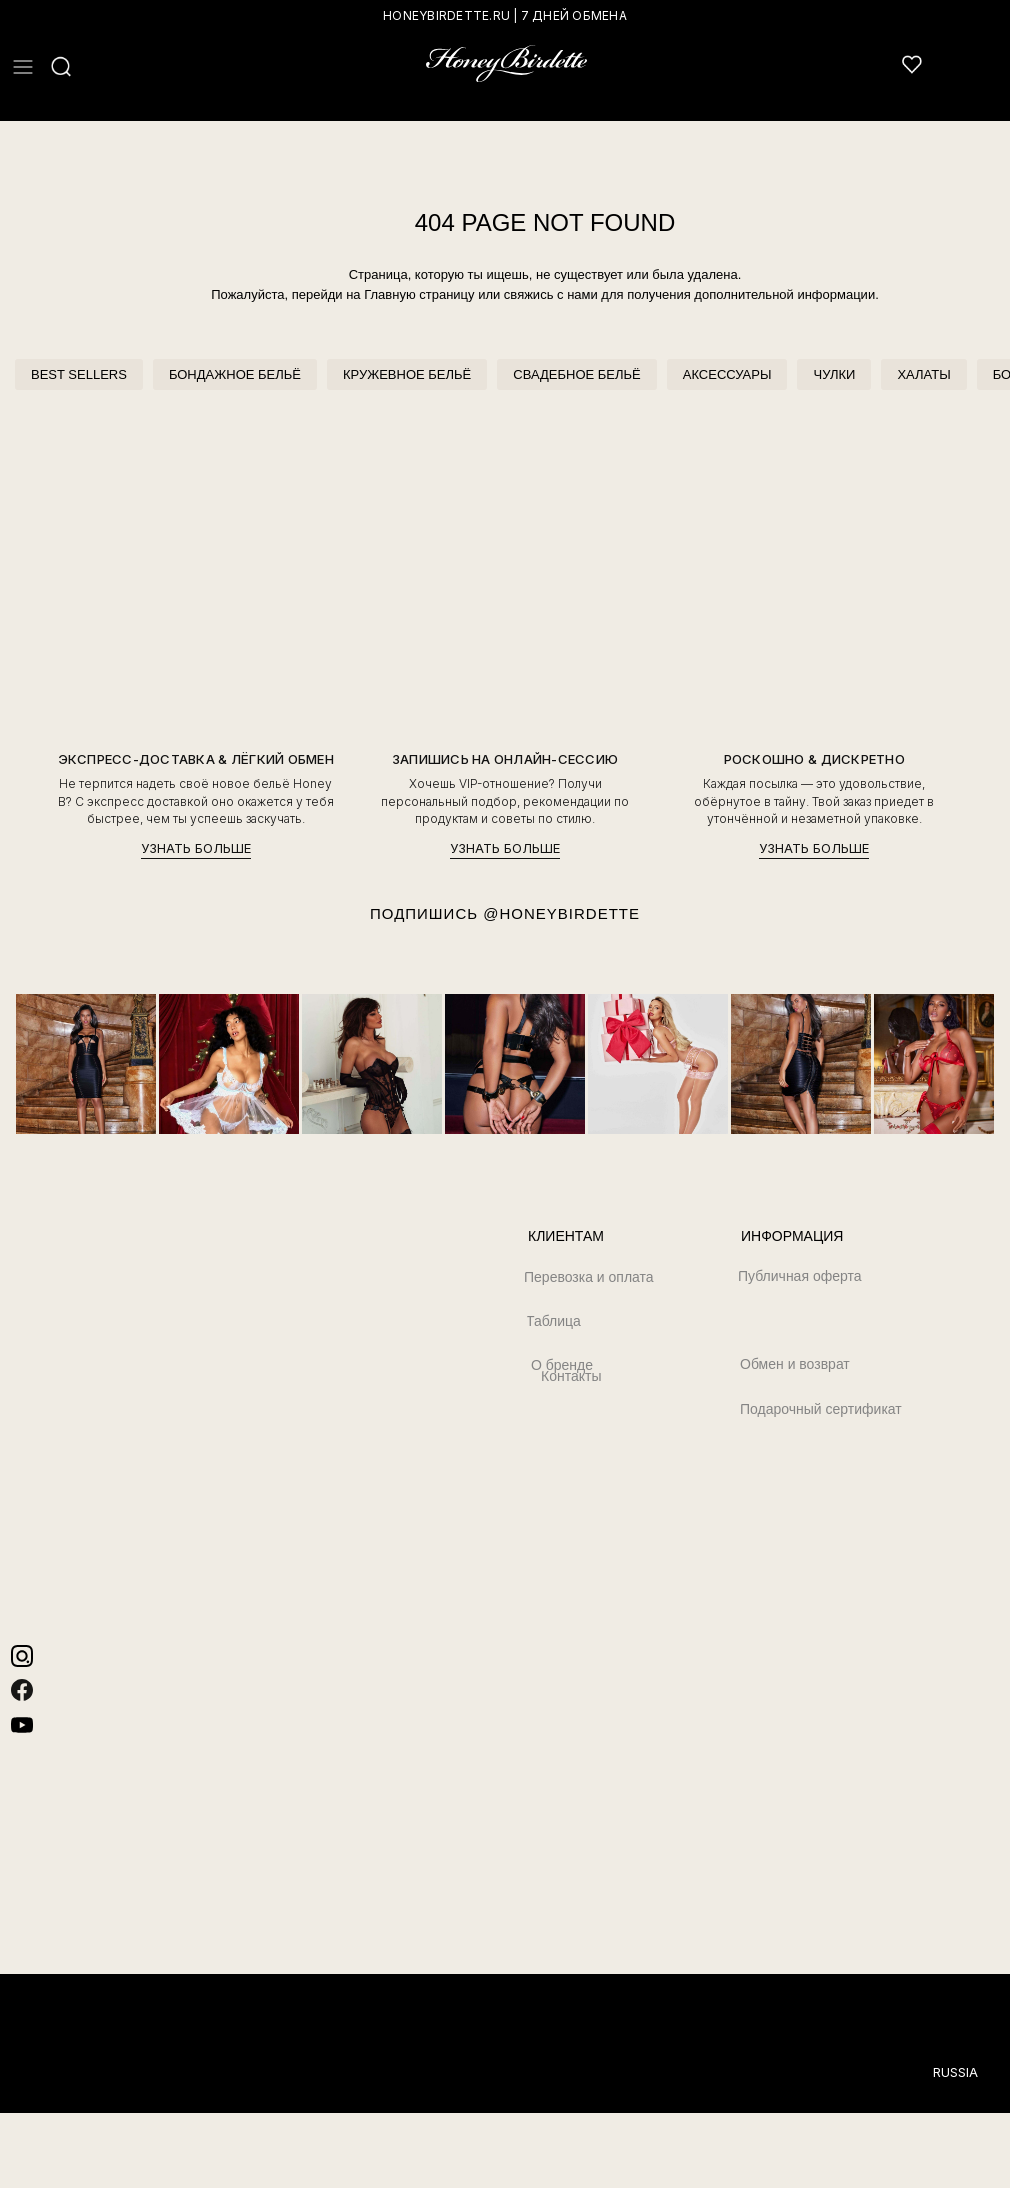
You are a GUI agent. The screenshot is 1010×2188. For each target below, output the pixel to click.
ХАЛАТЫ (923, 374)
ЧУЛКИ (834, 374)
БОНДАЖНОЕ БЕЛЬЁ (235, 374)
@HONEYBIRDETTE (561, 913)
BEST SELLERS (79, 374)
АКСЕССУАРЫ (727, 374)
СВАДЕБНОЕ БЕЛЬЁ (576, 374)
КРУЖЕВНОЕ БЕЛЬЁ (407, 374)
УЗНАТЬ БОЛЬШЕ (196, 848)
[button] (23, 67)
